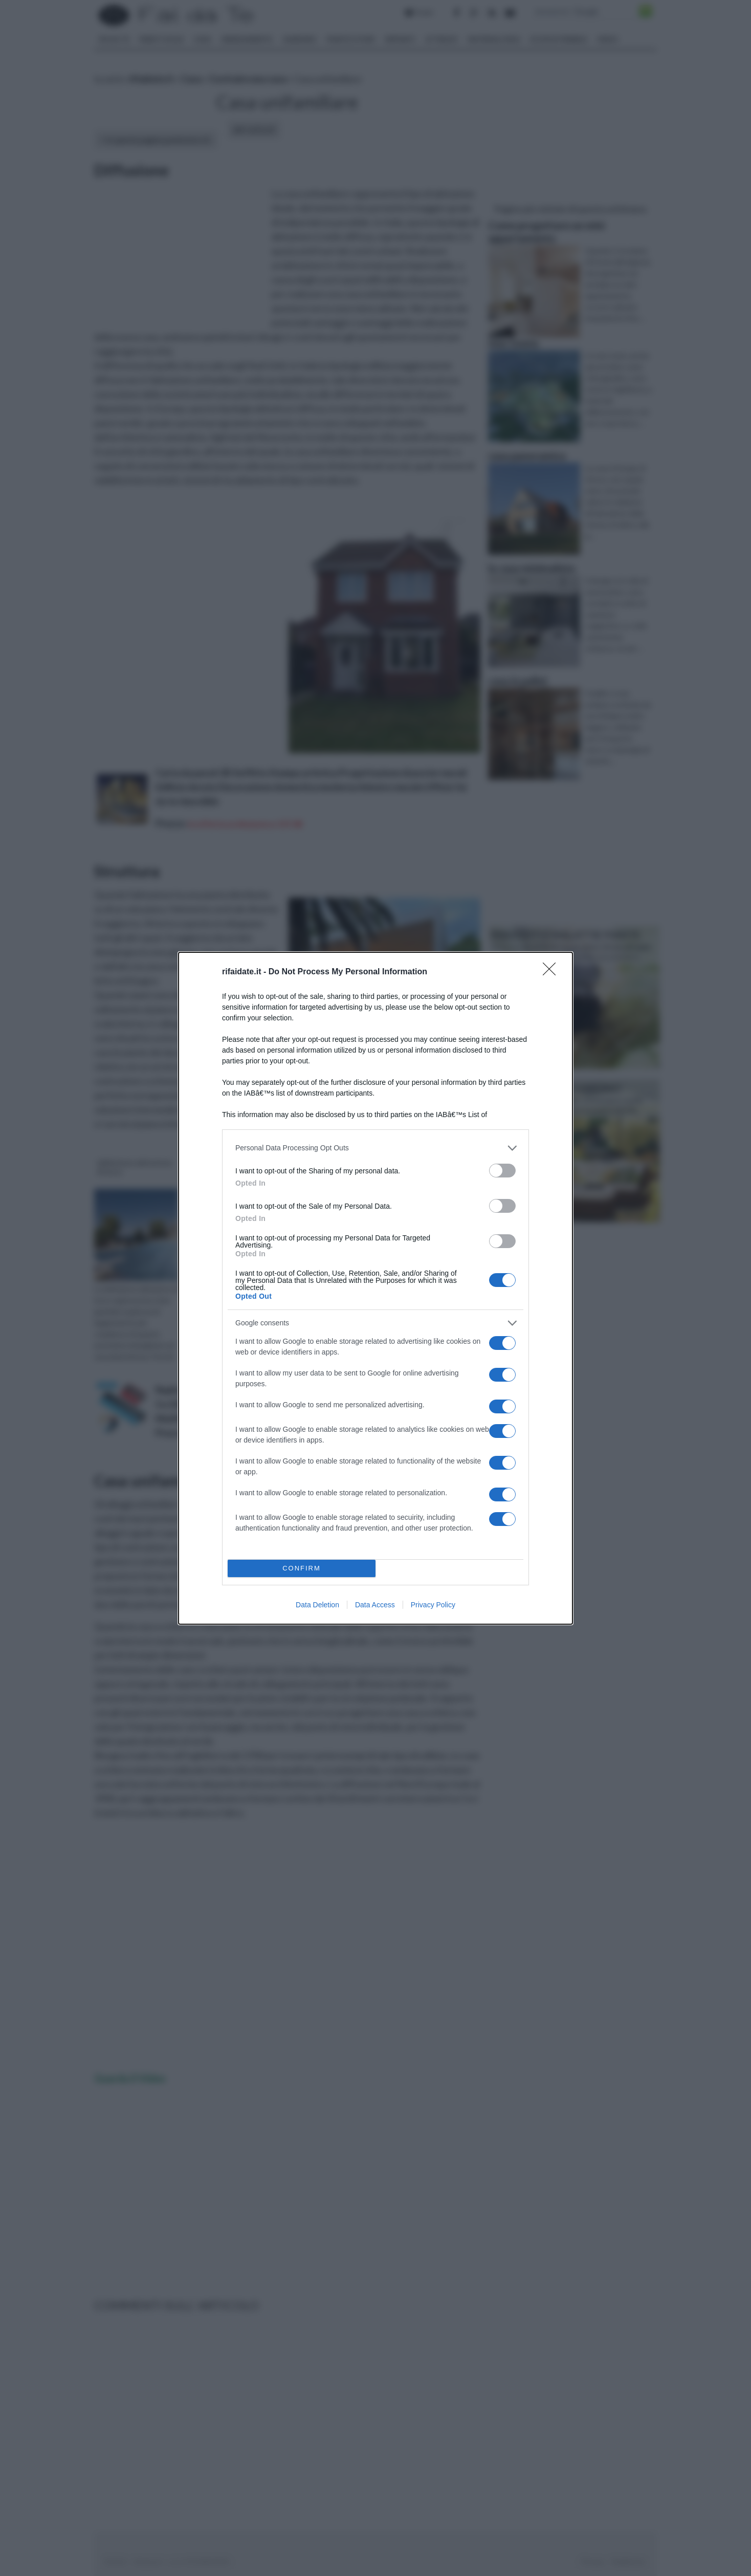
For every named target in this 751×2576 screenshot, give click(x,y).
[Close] (552, 972)
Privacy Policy (433, 1605)
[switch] (502, 1170)
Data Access (375, 1605)
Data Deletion (317, 1605)
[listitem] (375, 1148)
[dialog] (375, 1288)
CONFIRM (301, 1568)
